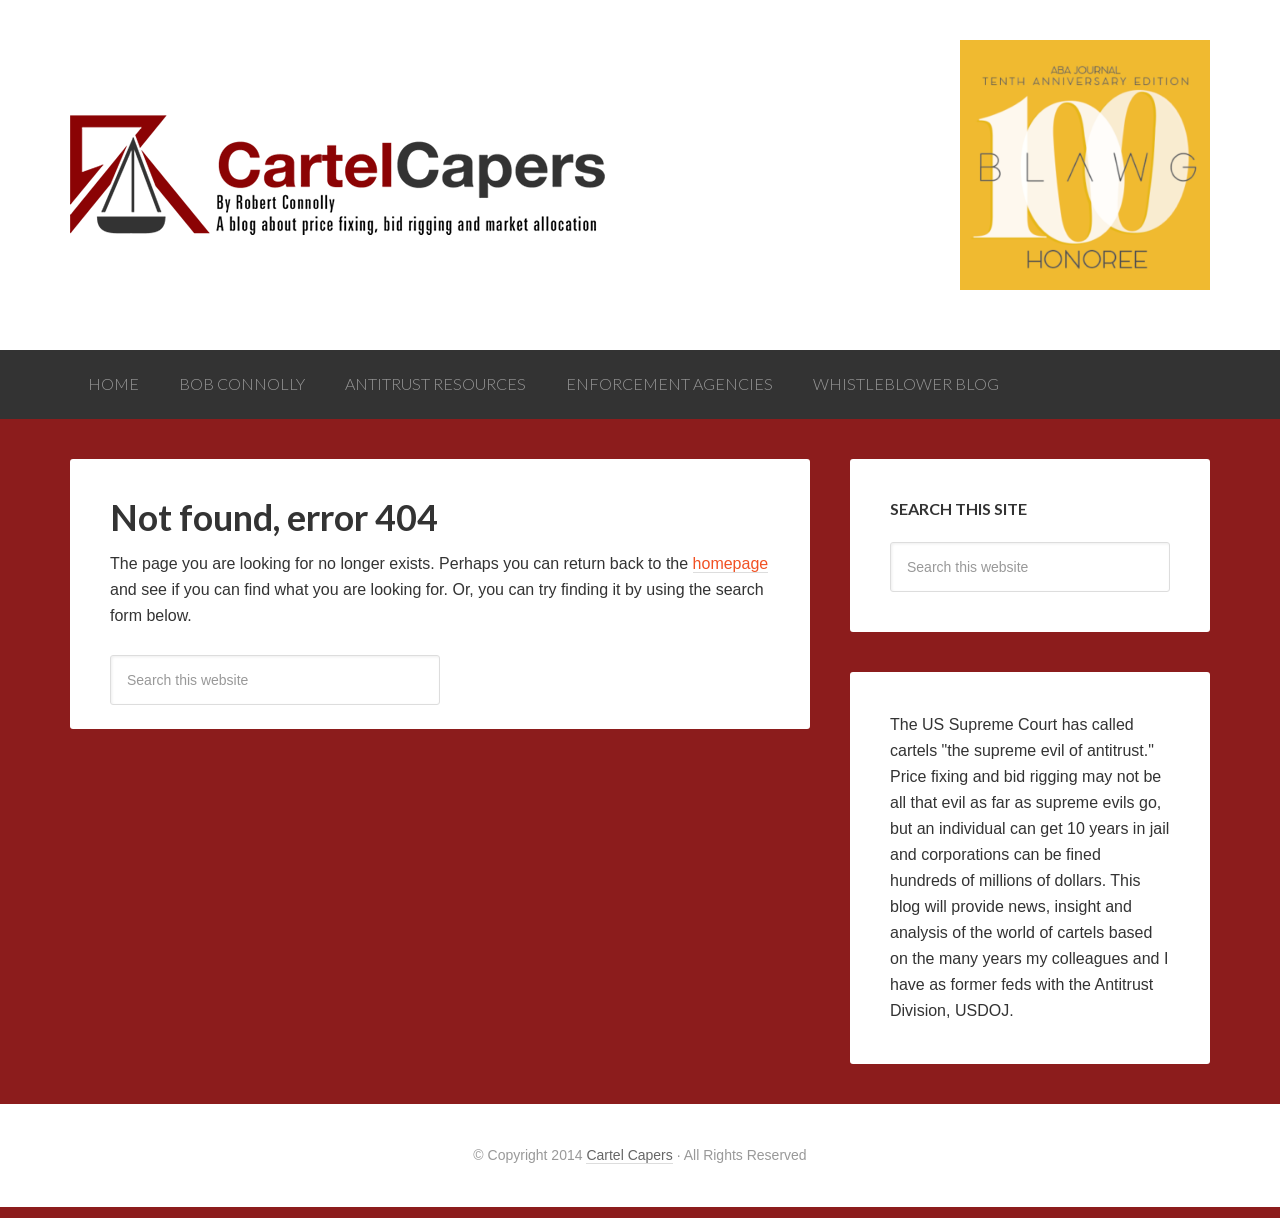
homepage (731, 574)
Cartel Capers (629, 1166)
